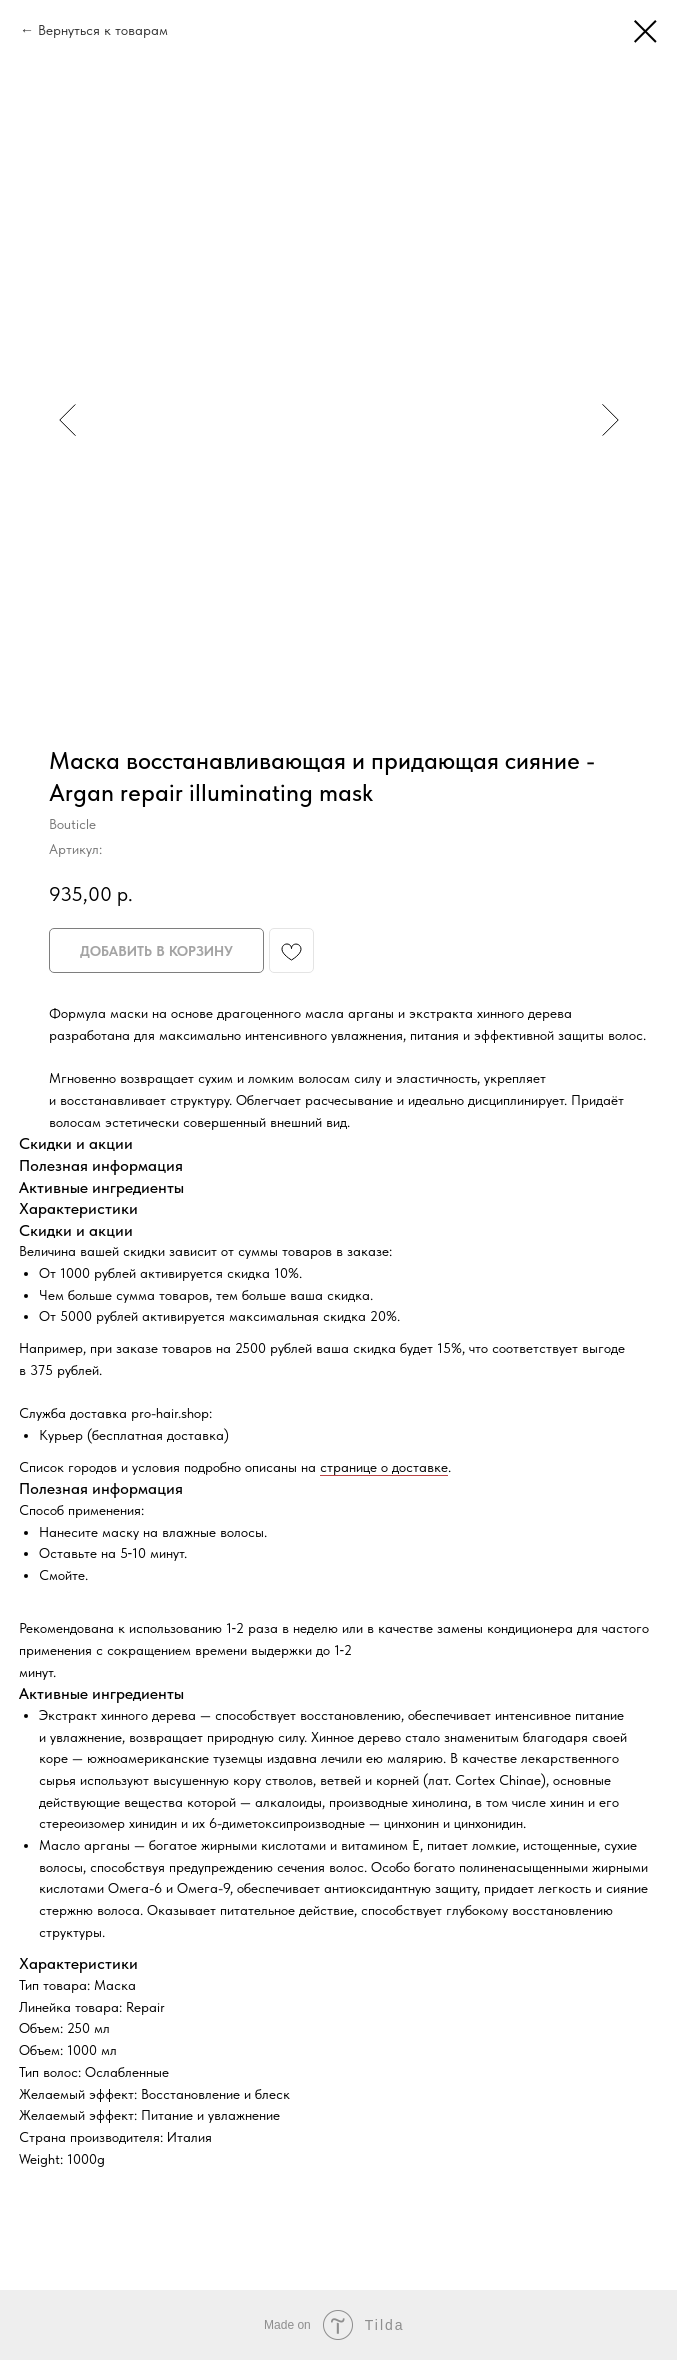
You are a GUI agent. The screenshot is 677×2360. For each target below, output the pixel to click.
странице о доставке (384, 1467)
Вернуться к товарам (103, 30)
